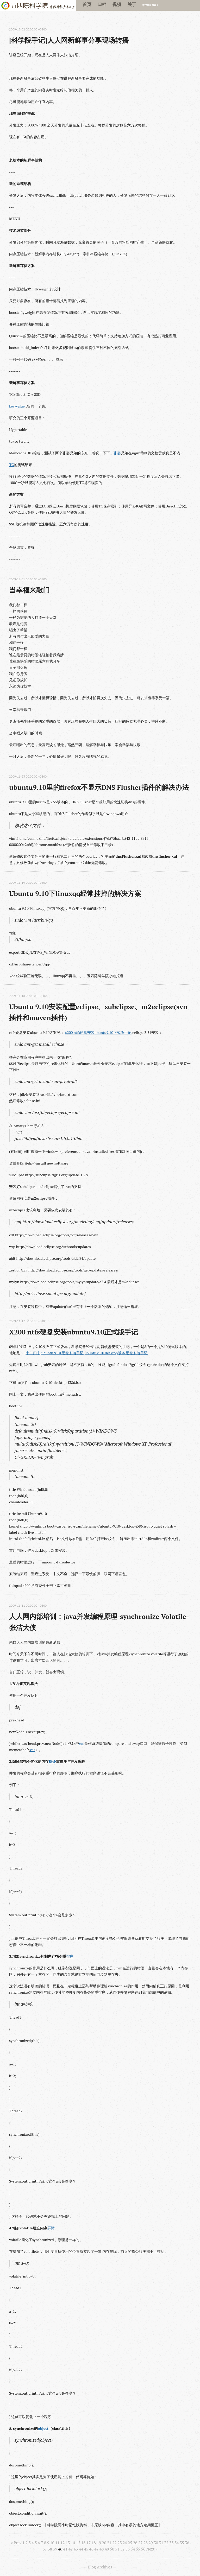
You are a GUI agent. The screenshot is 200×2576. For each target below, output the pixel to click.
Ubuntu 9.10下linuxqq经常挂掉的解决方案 (75, 893)
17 (88, 2542)
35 (182, 2542)
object (43, 2428)
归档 (101, 4)
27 (140, 2542)
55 (138, 2549)
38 (50, 2549)
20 (104, 2542)
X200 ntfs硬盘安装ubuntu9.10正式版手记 (73, 1331)
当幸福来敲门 (29, 590)
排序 (69, 1956)
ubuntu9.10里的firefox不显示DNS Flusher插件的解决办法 (99, 787)
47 (96, 2549)
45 (86, 2549)
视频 (116, 4)
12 (62, 2542)
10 (52, 2542)
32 (166, 2542)
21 (109, 2542)
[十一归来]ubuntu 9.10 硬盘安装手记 (54, 1352)
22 (114, 2542)
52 (122, 2549)
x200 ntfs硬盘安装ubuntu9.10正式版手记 (98, 1032)
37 (45, 2549)
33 (171, 2542)
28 (145, 2542)
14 (73, 2542)
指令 (52, 1761)
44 (81, 2549)
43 (76, 2549)
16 (83, 2542)
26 (135, 2542)
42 (70, 2549)
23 (119, 2542)
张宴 (117, 452)
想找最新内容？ (150, 5)
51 (117, 2549)
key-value (17, 406)
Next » (152, 2549)
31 (161, 2542)
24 (125, 2542)
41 (65, 2549)
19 (99, 2542)
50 (112, 2549)
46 (91, 2549)
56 (143, 2549)
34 (176, 2542)
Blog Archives (100, 2566)
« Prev (16, 2542)
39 (55, 2549)
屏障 (51, 2227)
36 (187, 2542)
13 (68, 2542)
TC (11, 464)
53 (128, 2549)
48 (101, 2549)
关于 (131, 4)
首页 (87, 4)
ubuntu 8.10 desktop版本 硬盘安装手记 (116, 1352)
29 (151, 2542)
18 (94, 2542)
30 (156, 2542)
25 (130, 2542)
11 (57, 2542)
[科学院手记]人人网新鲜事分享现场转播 (69, 40)
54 (133, 2549)
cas (81, 1743)
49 (107, 2549)
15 (78, 2542)
